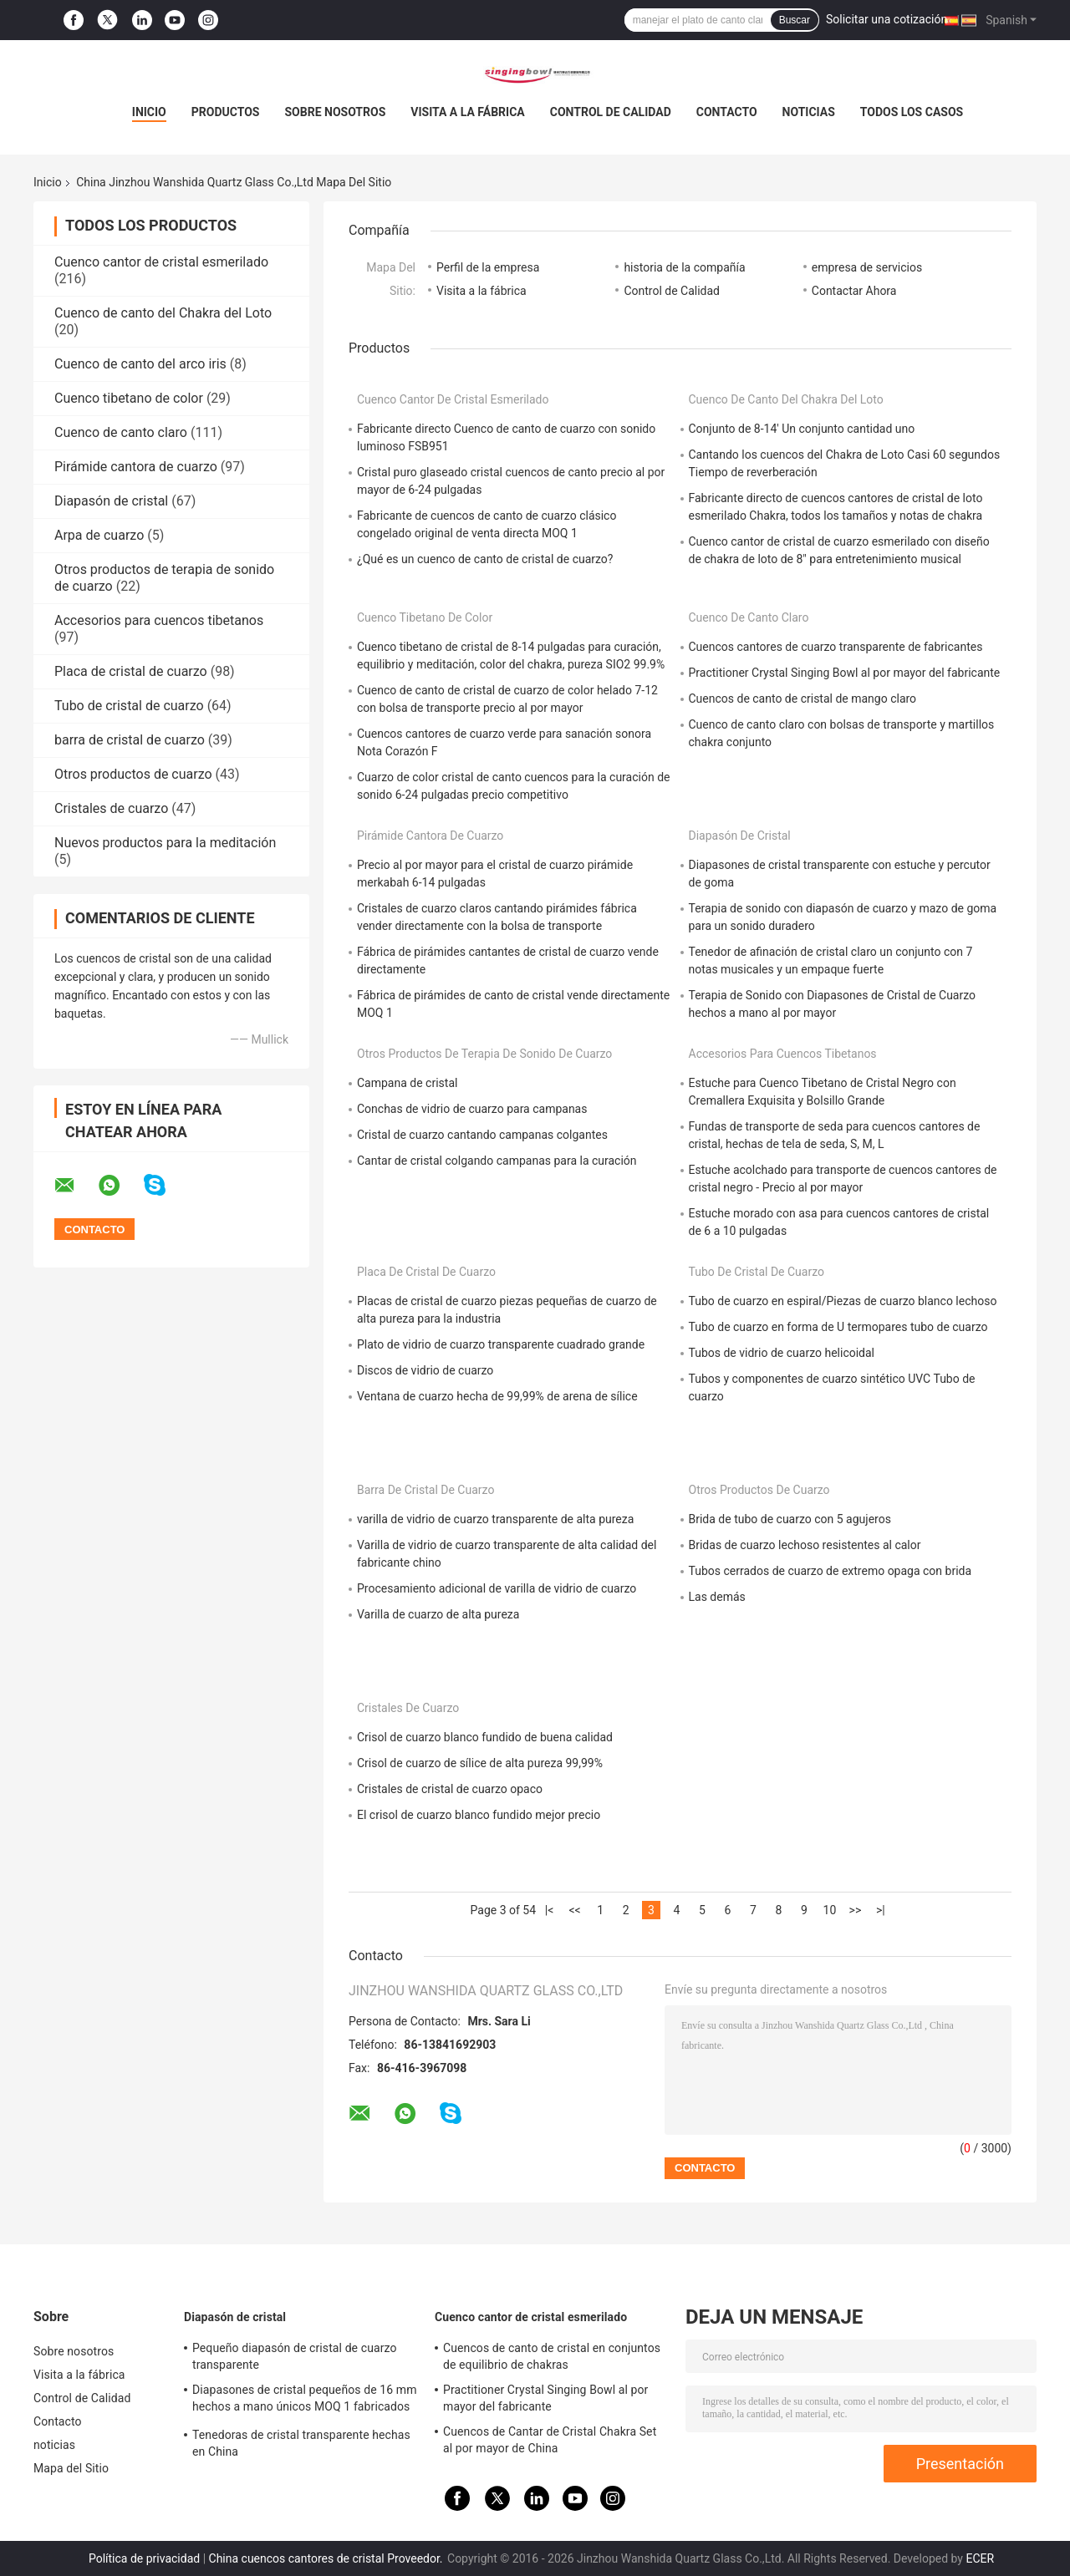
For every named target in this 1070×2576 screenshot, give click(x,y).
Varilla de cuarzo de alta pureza (438, 1614)
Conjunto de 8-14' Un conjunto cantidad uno (802, 428)
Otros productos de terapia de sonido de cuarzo (484, 1053)
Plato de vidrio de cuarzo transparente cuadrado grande (501, 1344)
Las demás (717, 1596)
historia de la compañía (684, 267)
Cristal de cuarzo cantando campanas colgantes (482, 1134)
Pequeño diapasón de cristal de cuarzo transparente (294, 2356)
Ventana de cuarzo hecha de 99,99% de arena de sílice (497, 1396)
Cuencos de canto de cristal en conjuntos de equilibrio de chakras (551, 2356)
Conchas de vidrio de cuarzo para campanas (472, 1108)
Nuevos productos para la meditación (165, 843)
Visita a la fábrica (467, 112)
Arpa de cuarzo (99, 535)
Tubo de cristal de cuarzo (129, 706)
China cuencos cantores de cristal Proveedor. (327, 2558)
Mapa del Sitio (71, 2468)
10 (830, 1910)
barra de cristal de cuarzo (129, 740)
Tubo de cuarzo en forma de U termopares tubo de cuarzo (838, 1327)
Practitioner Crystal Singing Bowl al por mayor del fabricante (845, 672)
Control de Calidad (610, 112)
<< (574, 1910)
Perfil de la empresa (487, 267)
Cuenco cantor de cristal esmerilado (161, 262)
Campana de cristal (407, 1083)
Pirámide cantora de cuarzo (135, 467)
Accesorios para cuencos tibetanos (158, 620)
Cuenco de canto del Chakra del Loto (163, 313)
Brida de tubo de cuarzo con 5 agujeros (790, 1519)
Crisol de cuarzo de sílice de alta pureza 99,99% (480, 1763)
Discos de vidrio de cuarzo (425, 1370)
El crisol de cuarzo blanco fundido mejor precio (478, 1814)
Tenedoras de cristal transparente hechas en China (301, 2443)
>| (880, 1910)
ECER (980, 2558)
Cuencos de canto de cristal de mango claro (803, 698)
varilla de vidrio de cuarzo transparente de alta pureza (495, 1519)
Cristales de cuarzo (111, 808)
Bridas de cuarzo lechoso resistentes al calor (805, 1545)
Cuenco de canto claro (120, 432)
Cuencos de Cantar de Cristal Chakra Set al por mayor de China (549, 2440)
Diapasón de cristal (111, 501)
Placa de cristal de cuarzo (130, 671)
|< (549, 1910)
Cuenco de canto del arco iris (140, 364)
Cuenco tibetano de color (128, 398)
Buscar (794, 20)
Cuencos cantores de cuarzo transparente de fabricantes (836, 646)
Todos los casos (911, 112)
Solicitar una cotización (886, 19)
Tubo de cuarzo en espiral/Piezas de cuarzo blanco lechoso (843, 1301)
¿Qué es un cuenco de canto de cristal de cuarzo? (485, 559)
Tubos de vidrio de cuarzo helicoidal (782, 1352)
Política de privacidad (144, 2558)
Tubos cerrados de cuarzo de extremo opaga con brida (830, 1571)
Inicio (149, 112)
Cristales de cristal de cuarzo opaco (450, 1789)
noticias (808, 112)
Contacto (726, 112)
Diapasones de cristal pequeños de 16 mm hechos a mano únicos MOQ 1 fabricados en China (304, 2400)
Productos (225, 112)
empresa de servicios (867, 267)
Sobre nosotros (334, 112)
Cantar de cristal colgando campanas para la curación (497, 1160)
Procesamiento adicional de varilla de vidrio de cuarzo (496, 1588)
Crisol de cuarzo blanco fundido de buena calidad (485, 1737)
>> (855, 1910)
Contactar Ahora (854, 290)
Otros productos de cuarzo (133, 774)
